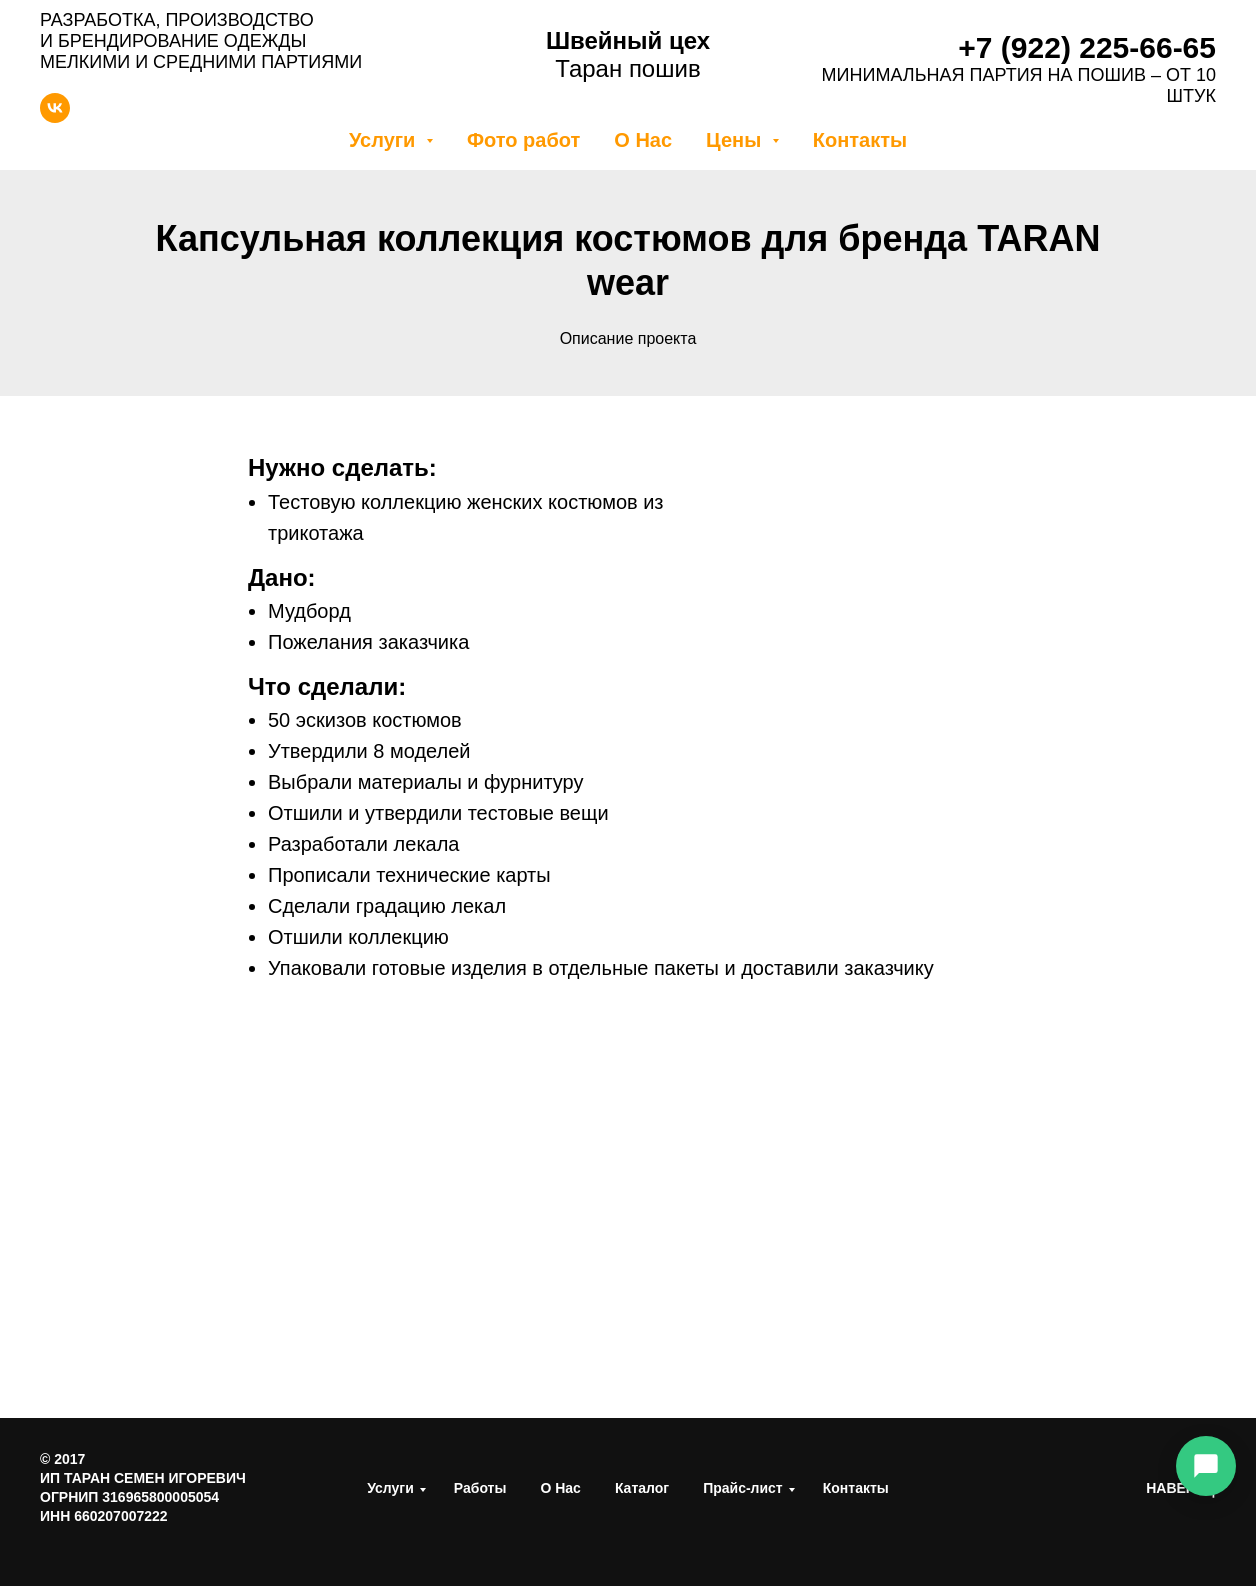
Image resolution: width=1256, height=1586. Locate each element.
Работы (480, 1488)
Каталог (642, 1488)
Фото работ (523, 140)
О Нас (643, 140)
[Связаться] (1206, 1466)
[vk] (55, 117)
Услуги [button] (385, 140)
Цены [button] (736, 140)
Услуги (390, 1488)
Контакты (860, 140)
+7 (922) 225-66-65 (1087, 47)
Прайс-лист (743, 1488)
